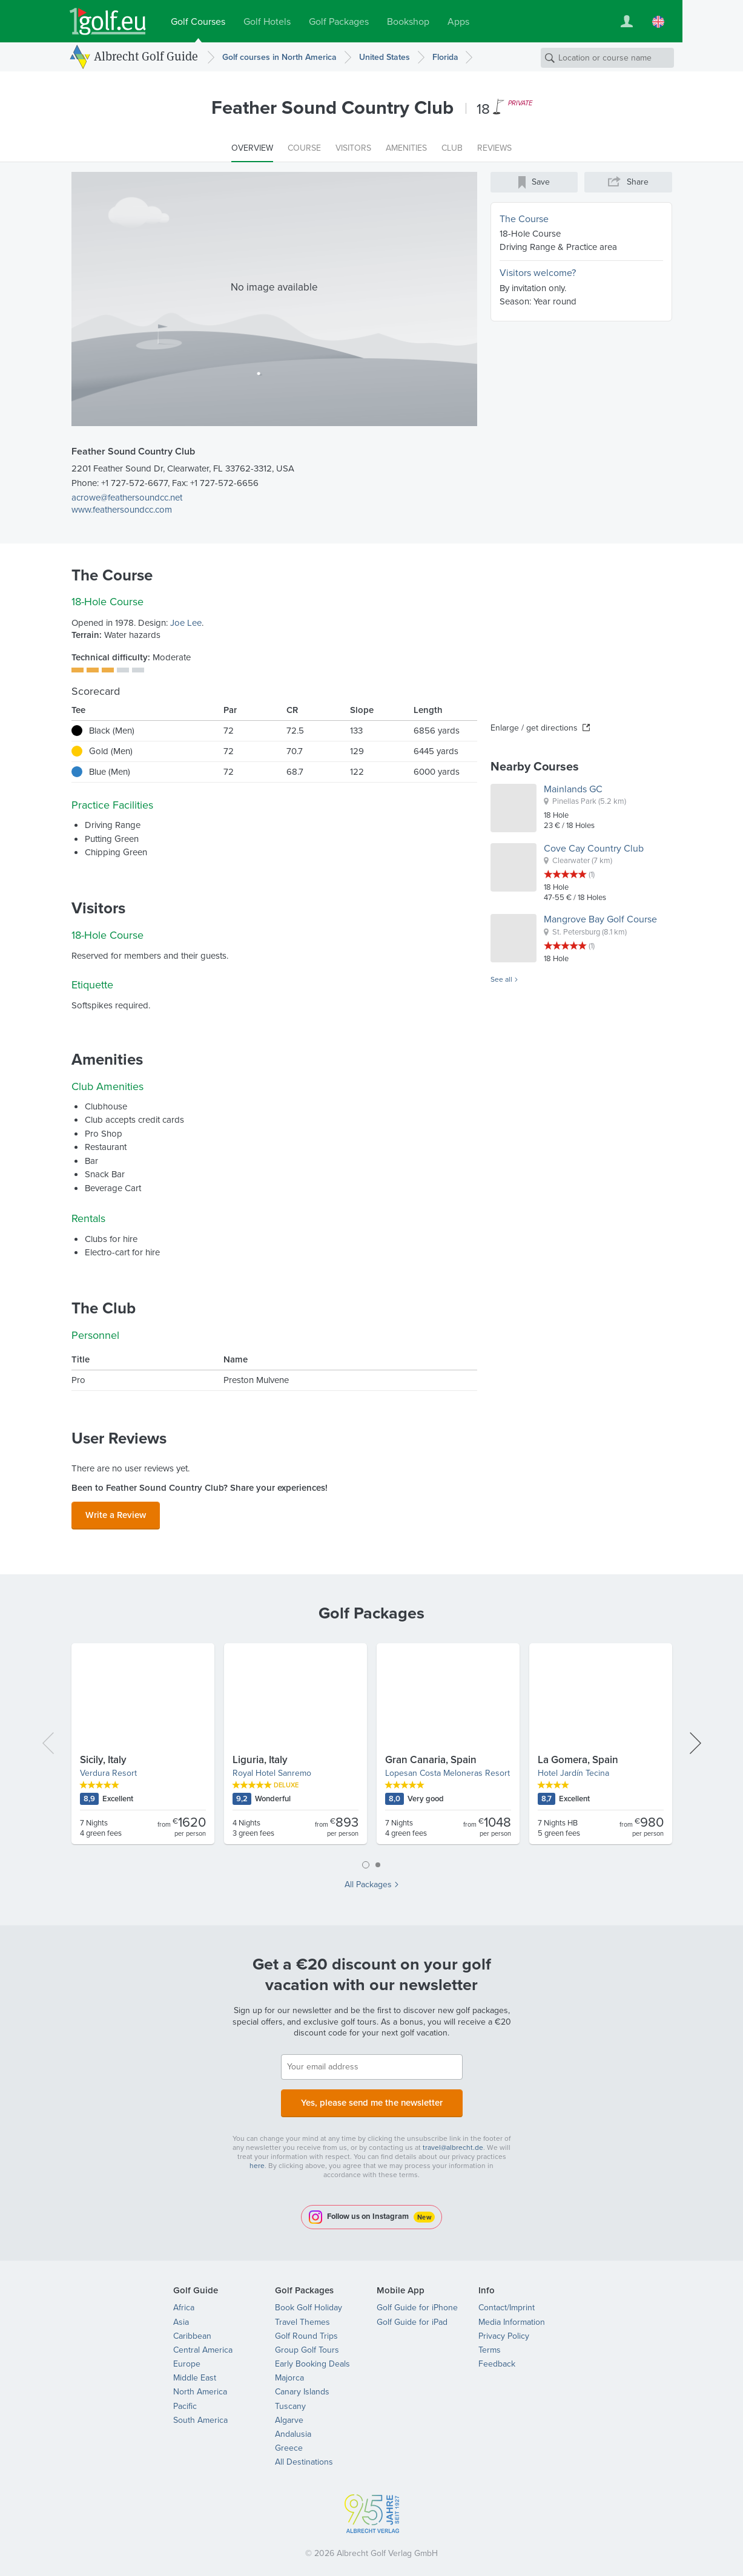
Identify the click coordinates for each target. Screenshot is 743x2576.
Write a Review (115, 1513)
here (257, 2158)
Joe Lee (186, 622)
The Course (524, 219)
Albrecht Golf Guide (146, 56)
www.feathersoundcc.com (121, 509)
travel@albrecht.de (453, 2140)
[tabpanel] (371, 1745)
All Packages (368, 1881)
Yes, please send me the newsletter (372, 2097)
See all (501, 980)
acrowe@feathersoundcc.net (126, 497)
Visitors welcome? (538, 273)
